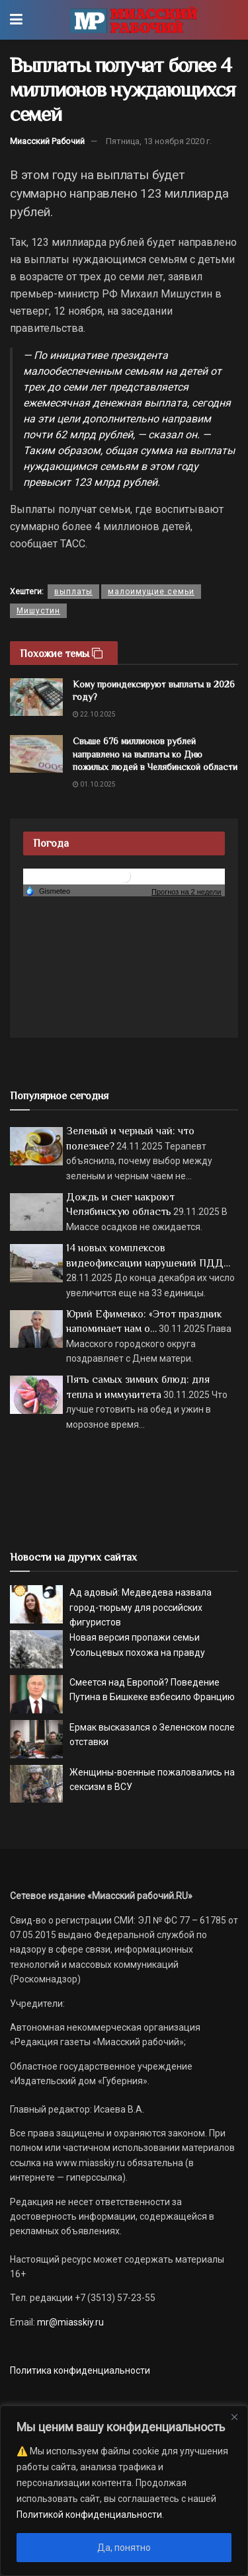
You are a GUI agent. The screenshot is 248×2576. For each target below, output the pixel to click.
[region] (124, 2490)
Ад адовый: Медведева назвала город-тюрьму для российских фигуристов (140, 1607)
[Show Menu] (16, 20)
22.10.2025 (94, 714)
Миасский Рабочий (47, 141)
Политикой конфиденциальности (89, 2514)
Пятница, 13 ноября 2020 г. (159, 141)
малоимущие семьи (151, 591)
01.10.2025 (94, 784)
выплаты (73, 591)
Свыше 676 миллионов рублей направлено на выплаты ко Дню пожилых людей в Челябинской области (155, 754)
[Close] (234, 2417)
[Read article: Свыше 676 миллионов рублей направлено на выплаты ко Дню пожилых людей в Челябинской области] (36, 754)
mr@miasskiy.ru (69, 2322)
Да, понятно (124, 2547)
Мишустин (38, 610)
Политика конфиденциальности (80, 2370)
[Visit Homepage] (133, 20)
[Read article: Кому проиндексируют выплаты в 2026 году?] (36, 697)
